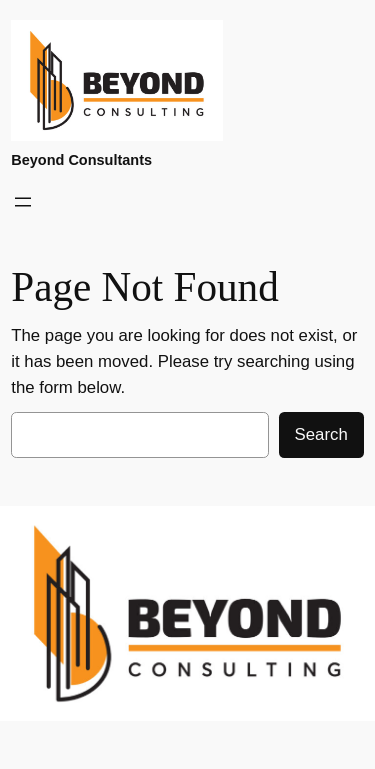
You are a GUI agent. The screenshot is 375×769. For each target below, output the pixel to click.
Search (321, 434)
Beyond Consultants (81, 160)
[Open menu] (23, 202)
